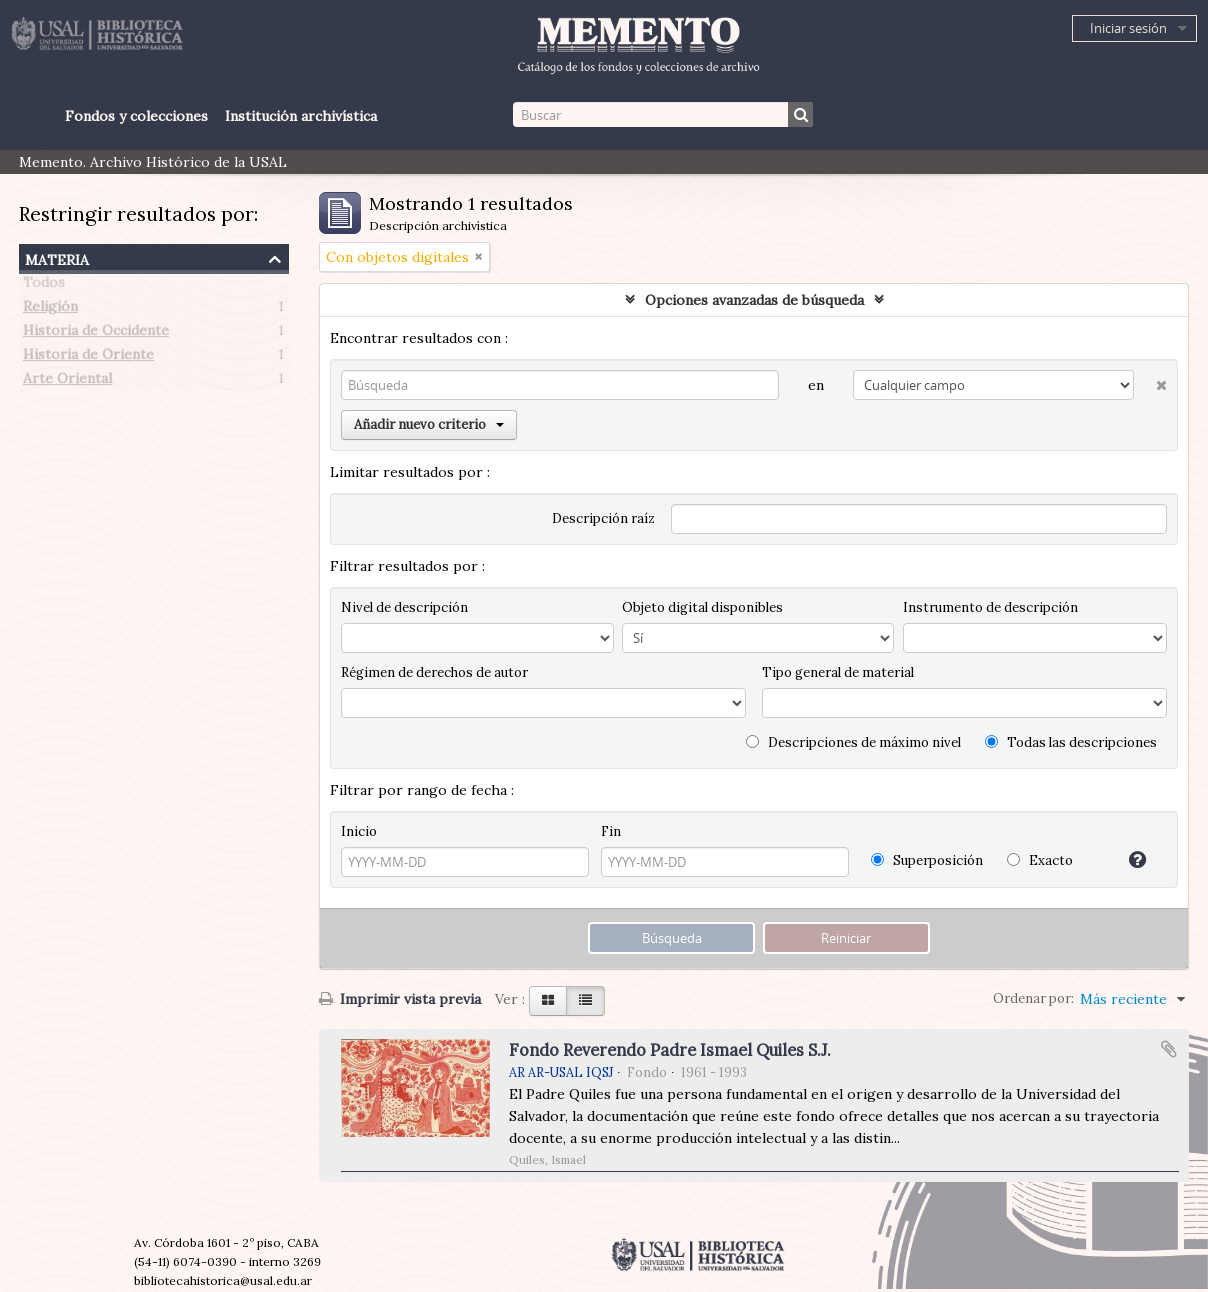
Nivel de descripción (404, 607)
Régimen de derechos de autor (434, 672)
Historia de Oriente (88, 358)
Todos (44, 286)
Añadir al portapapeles (1169, 1049)
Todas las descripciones (1071, 742)
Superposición (927, 860)
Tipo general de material (838, 672)
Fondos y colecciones (136, 116)
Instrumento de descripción (990, 607)
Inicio (359, 831)
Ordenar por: (1033, 998)
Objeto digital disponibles (702, 607)
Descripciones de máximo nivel (853, 742)
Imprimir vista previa (400, 999)
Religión (50, 310)
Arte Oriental (67, 382)
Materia (57, 257)
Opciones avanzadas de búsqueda (754, 300)
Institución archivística (301, 116)
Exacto (1040, 860)
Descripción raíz (603, 518)
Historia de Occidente (96, 334)
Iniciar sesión (1128, 28)
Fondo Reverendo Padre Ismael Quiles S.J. (670, 1050)
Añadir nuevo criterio (429, 424)
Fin (611, 831)
